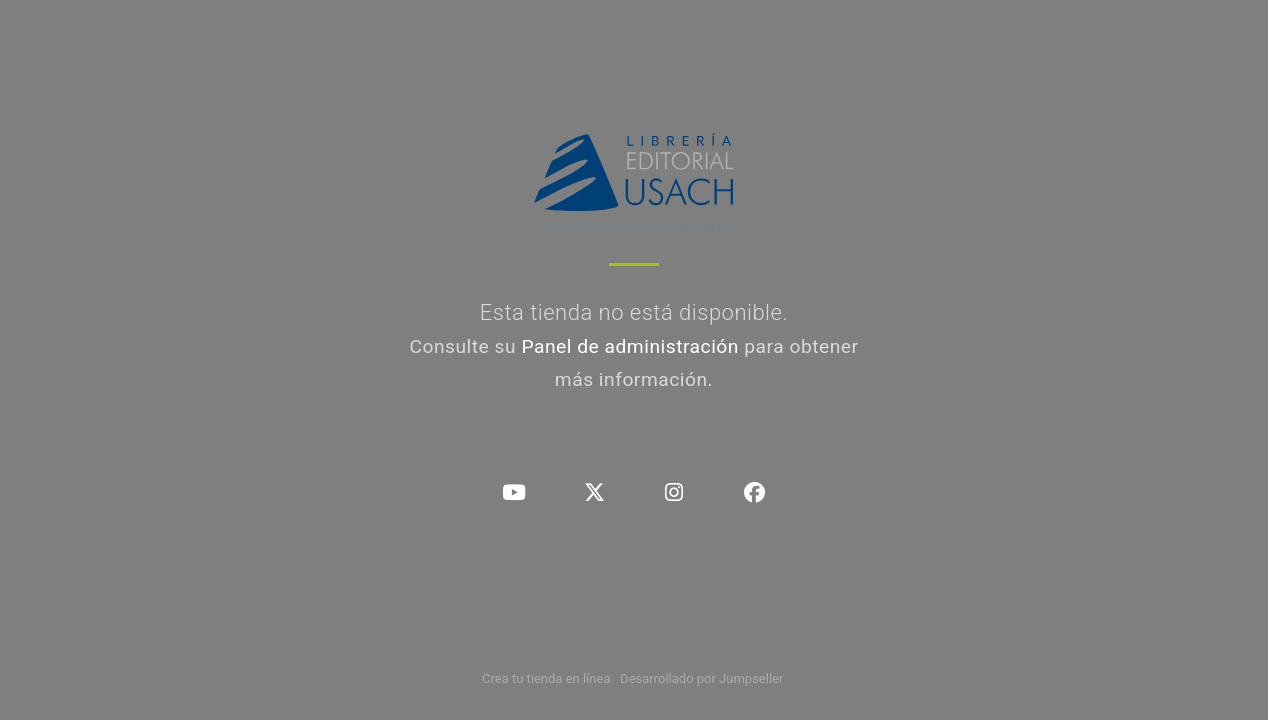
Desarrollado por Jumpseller (701, 678)
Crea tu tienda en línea (548, 678)
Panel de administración (630, 346)
